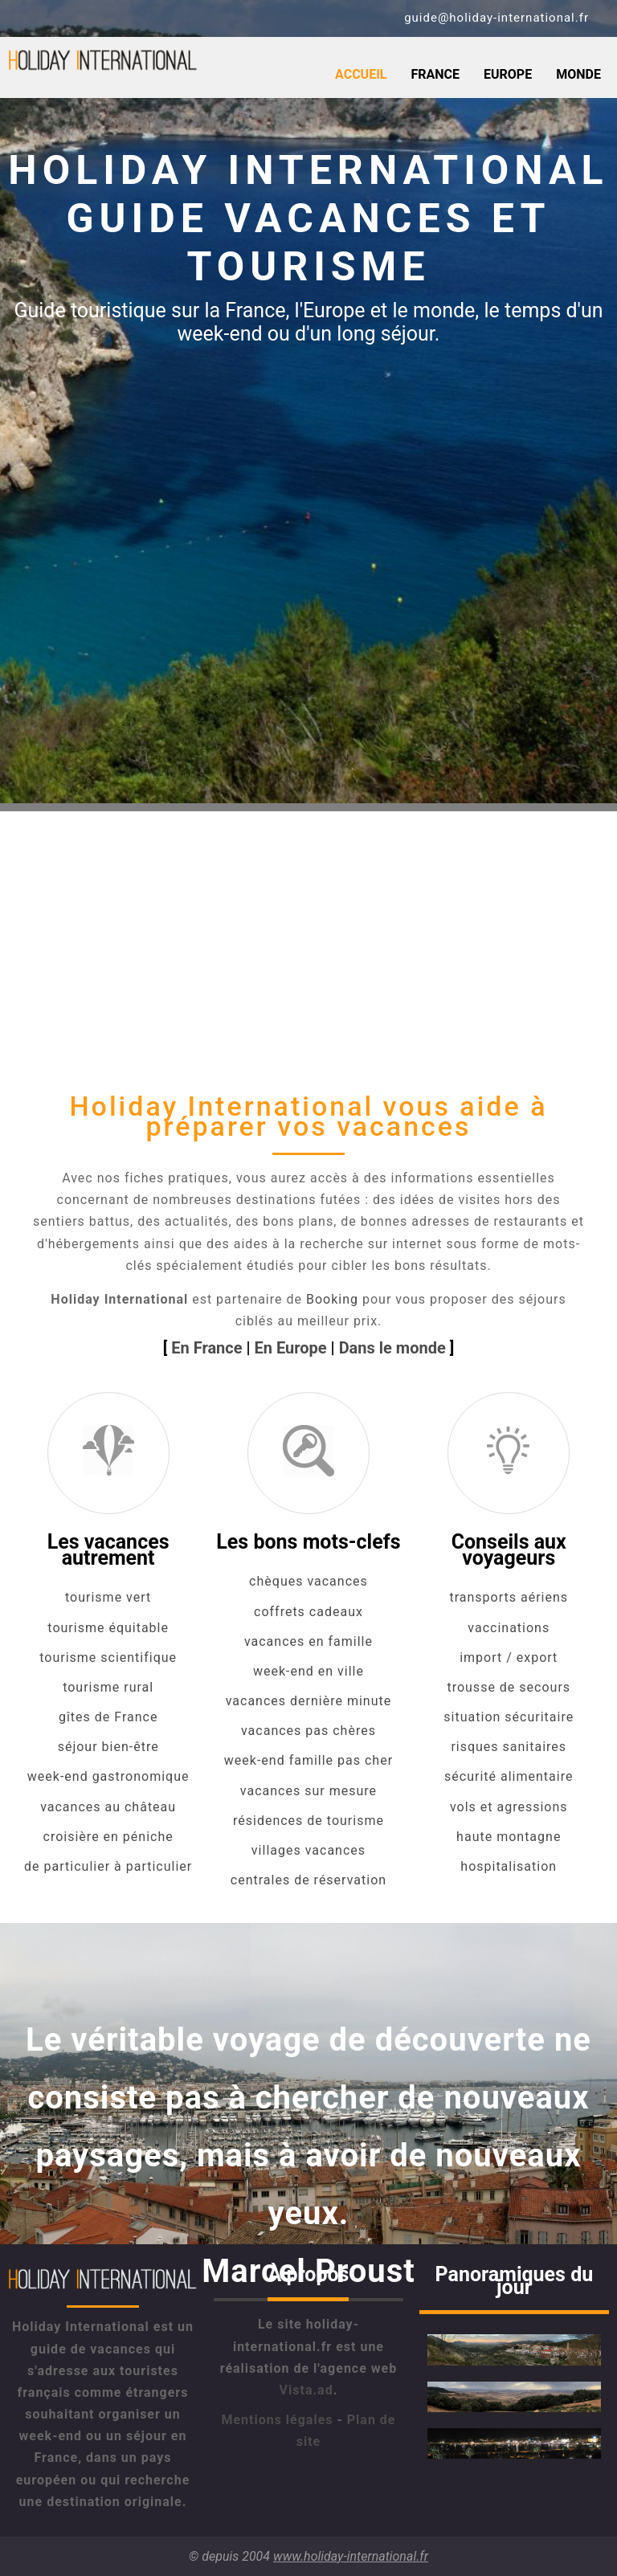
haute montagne (508, 1836)
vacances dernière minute (309, 1700)
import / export (509, 1657)
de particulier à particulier (108, 1866)
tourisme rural (108, 1687)
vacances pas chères (308, 1730)
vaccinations (509, 1627)
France (435, 74)
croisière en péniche (108, 1836)
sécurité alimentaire (508, 1776)
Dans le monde (392, 1347)
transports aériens (508, 1597)
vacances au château (108, 1807)
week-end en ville (308, 1671)
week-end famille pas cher (308, 1760)
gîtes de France (108, 1717)
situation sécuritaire (508, 1717)
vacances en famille (308, 1641)
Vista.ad (306, 2390)
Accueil (360, 74)
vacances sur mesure (308, 1790)
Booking (332, 1299)
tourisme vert (108, 1597)
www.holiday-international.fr (350, 2556)
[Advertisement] (308, 923)
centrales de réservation (308, 1880)
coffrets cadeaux (308, 1611)
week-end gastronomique (108, 1776)
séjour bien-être (108, 1746)
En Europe (291, 1347)
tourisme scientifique (108, 1657)
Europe (508, 74)
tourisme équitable (108, 1627)
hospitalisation (508, 1866)
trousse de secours (508, 1687)
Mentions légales (277, 2419)
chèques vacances (308, 1581)
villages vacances (308, 1850)
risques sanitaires (508, 1746)
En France (206, 1347)
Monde (578, 74)
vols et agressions (509, 1807)
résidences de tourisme (308, 1820)
